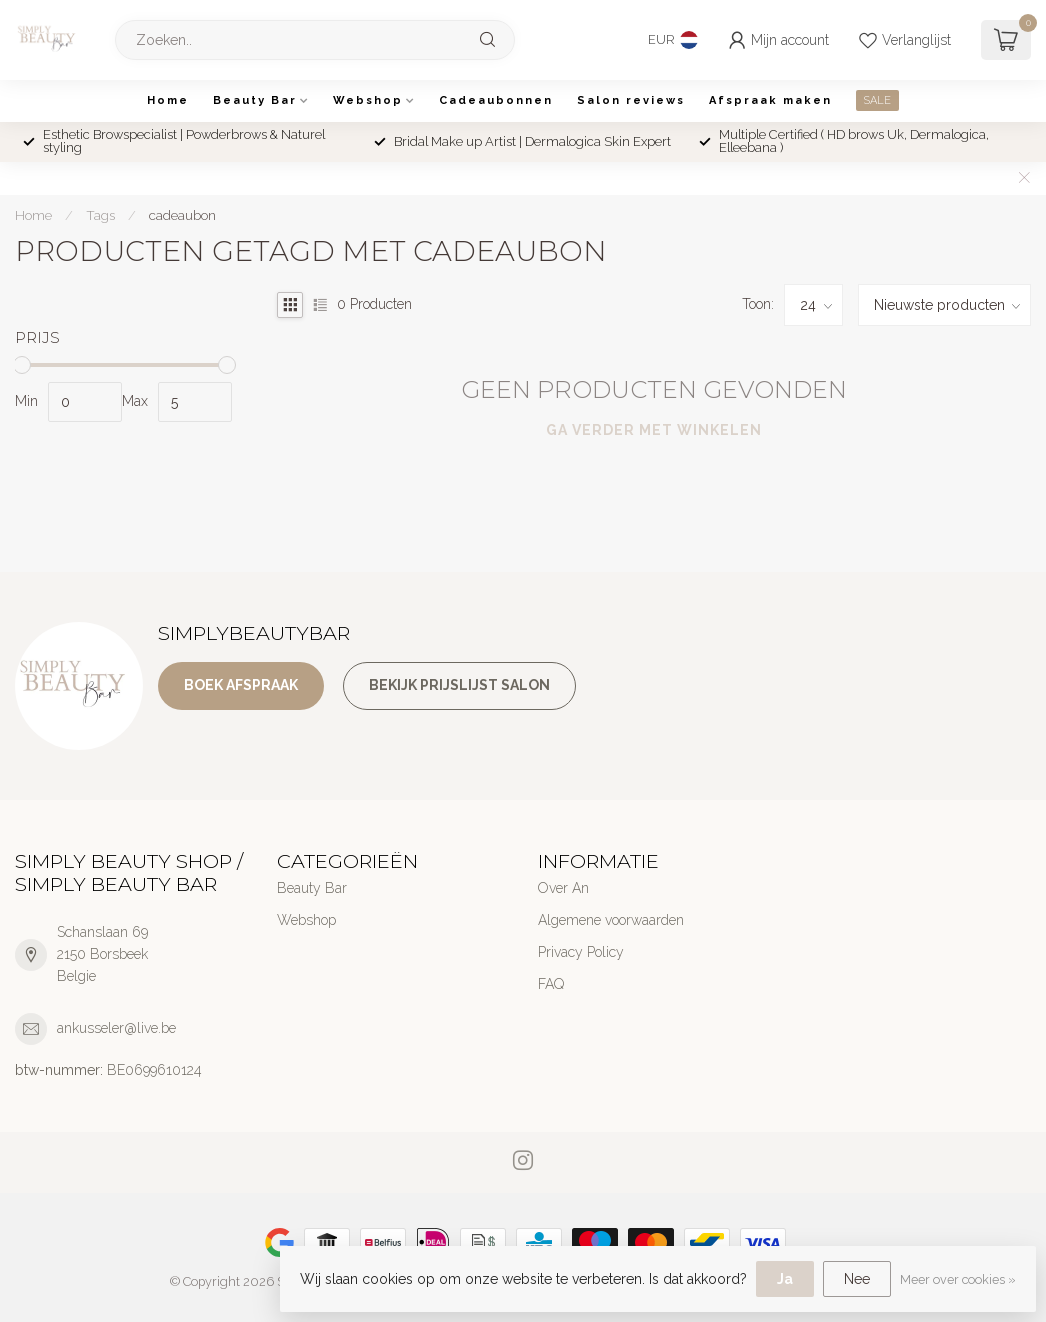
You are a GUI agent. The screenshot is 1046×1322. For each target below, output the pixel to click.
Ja (785, 1279)
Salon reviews (631, 100)
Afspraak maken (770, 100)
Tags (100, 215)
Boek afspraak (241, 685)
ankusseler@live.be (116, 1028)
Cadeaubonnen (496, 100)
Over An (563, 888)
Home (168, 100)
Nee (857, 1279)
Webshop (368, 100)
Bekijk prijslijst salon (459, 685)
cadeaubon (182, 215)
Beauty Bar (255, 100)
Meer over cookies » (958, 1279)
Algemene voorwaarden (611, 920)
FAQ (551, 984)
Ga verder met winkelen (654, 430)
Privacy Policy (581, 952)
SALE (877, 100)
